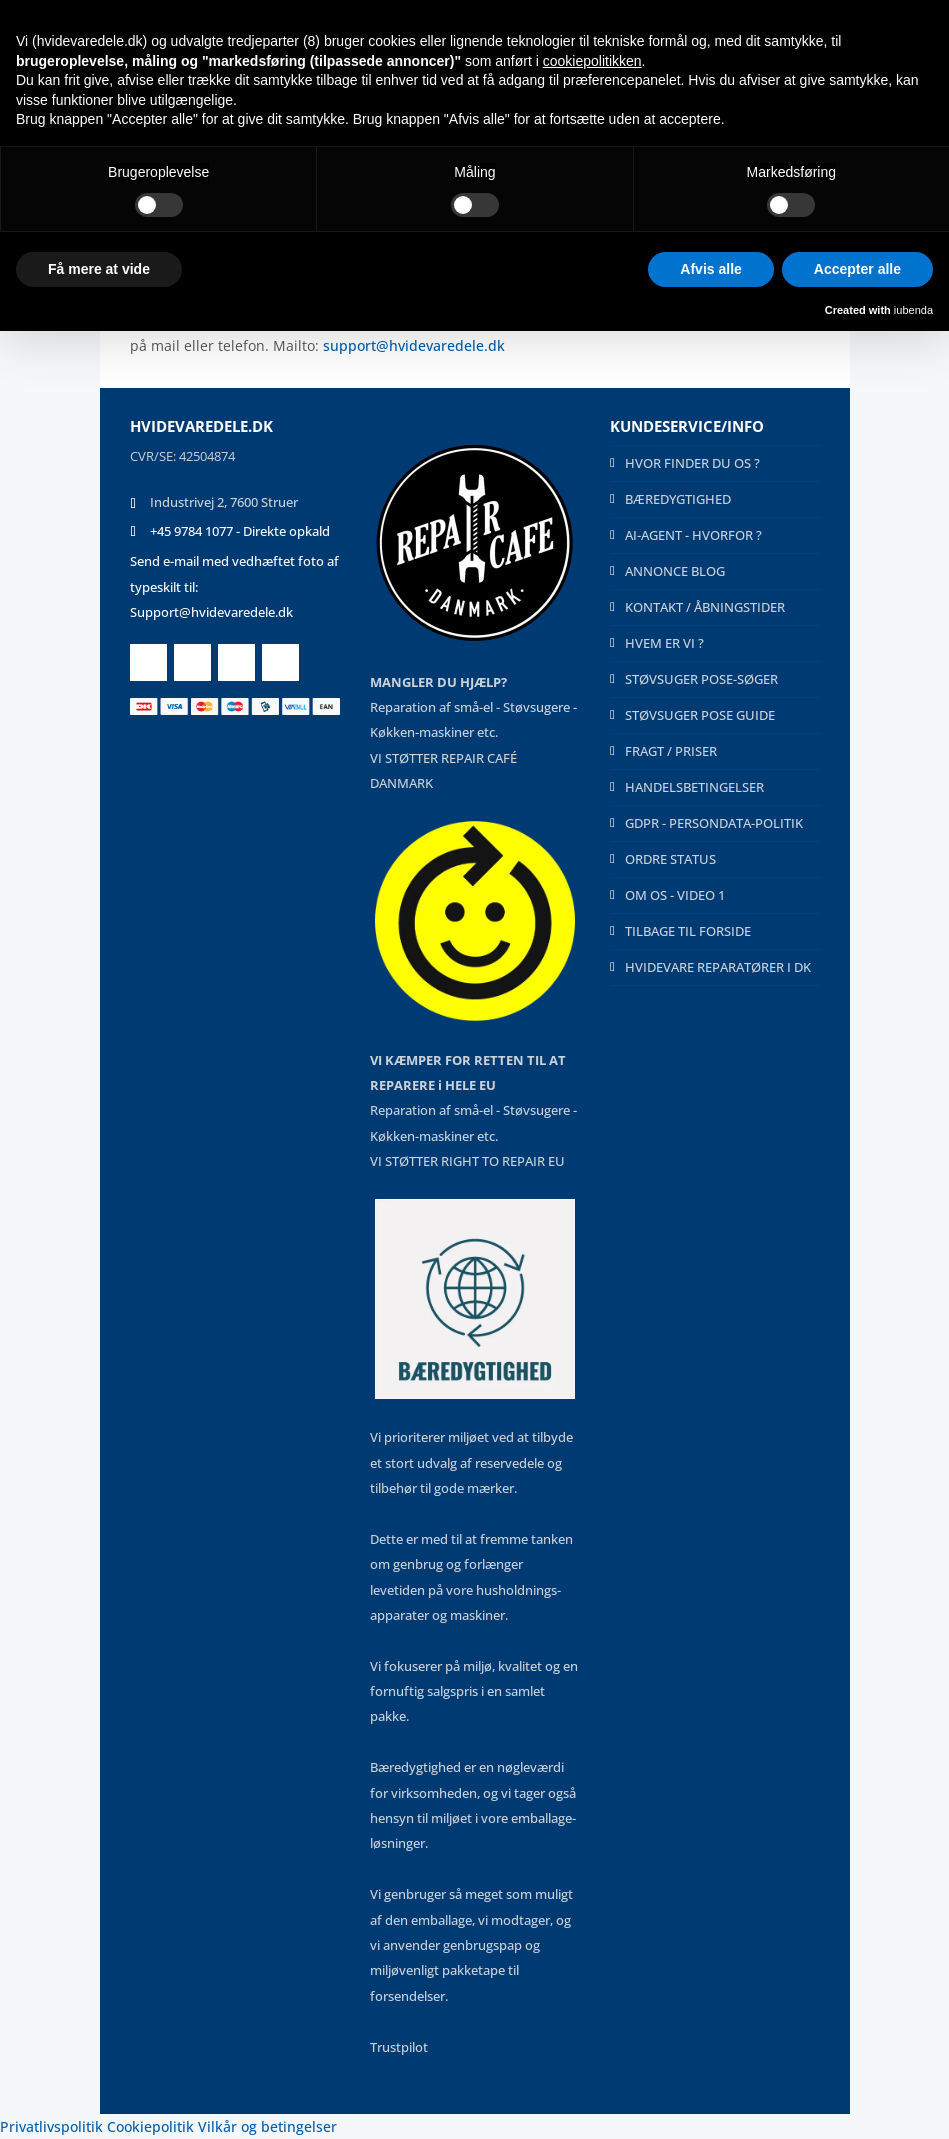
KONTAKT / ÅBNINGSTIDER (705, 607)
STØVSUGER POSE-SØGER (701, 679)
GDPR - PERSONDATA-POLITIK (714, 823)
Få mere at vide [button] (99, 269)
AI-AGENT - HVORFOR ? (693, 535)
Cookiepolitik (150, 2126)
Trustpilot (399, 2047)
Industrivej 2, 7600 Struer (224, 502)
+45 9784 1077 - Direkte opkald (240, 531)
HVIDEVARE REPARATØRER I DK (718, 967)
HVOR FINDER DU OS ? (692, 463)
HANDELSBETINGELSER (694, 787)
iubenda (913, 310)
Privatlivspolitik (51, 2126)
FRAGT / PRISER (671, 751)
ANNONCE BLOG (675, 571)
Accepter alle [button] (857, 269)
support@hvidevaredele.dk (414, 345)
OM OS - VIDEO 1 (675, 895)
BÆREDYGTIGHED (678, 499)
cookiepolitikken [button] (592, 61)
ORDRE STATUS (670, 859)
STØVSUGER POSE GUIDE (700, 715)
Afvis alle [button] (710, 269)
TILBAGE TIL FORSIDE (688, 931)
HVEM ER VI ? (664, 643)
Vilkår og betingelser (267, 2126)
